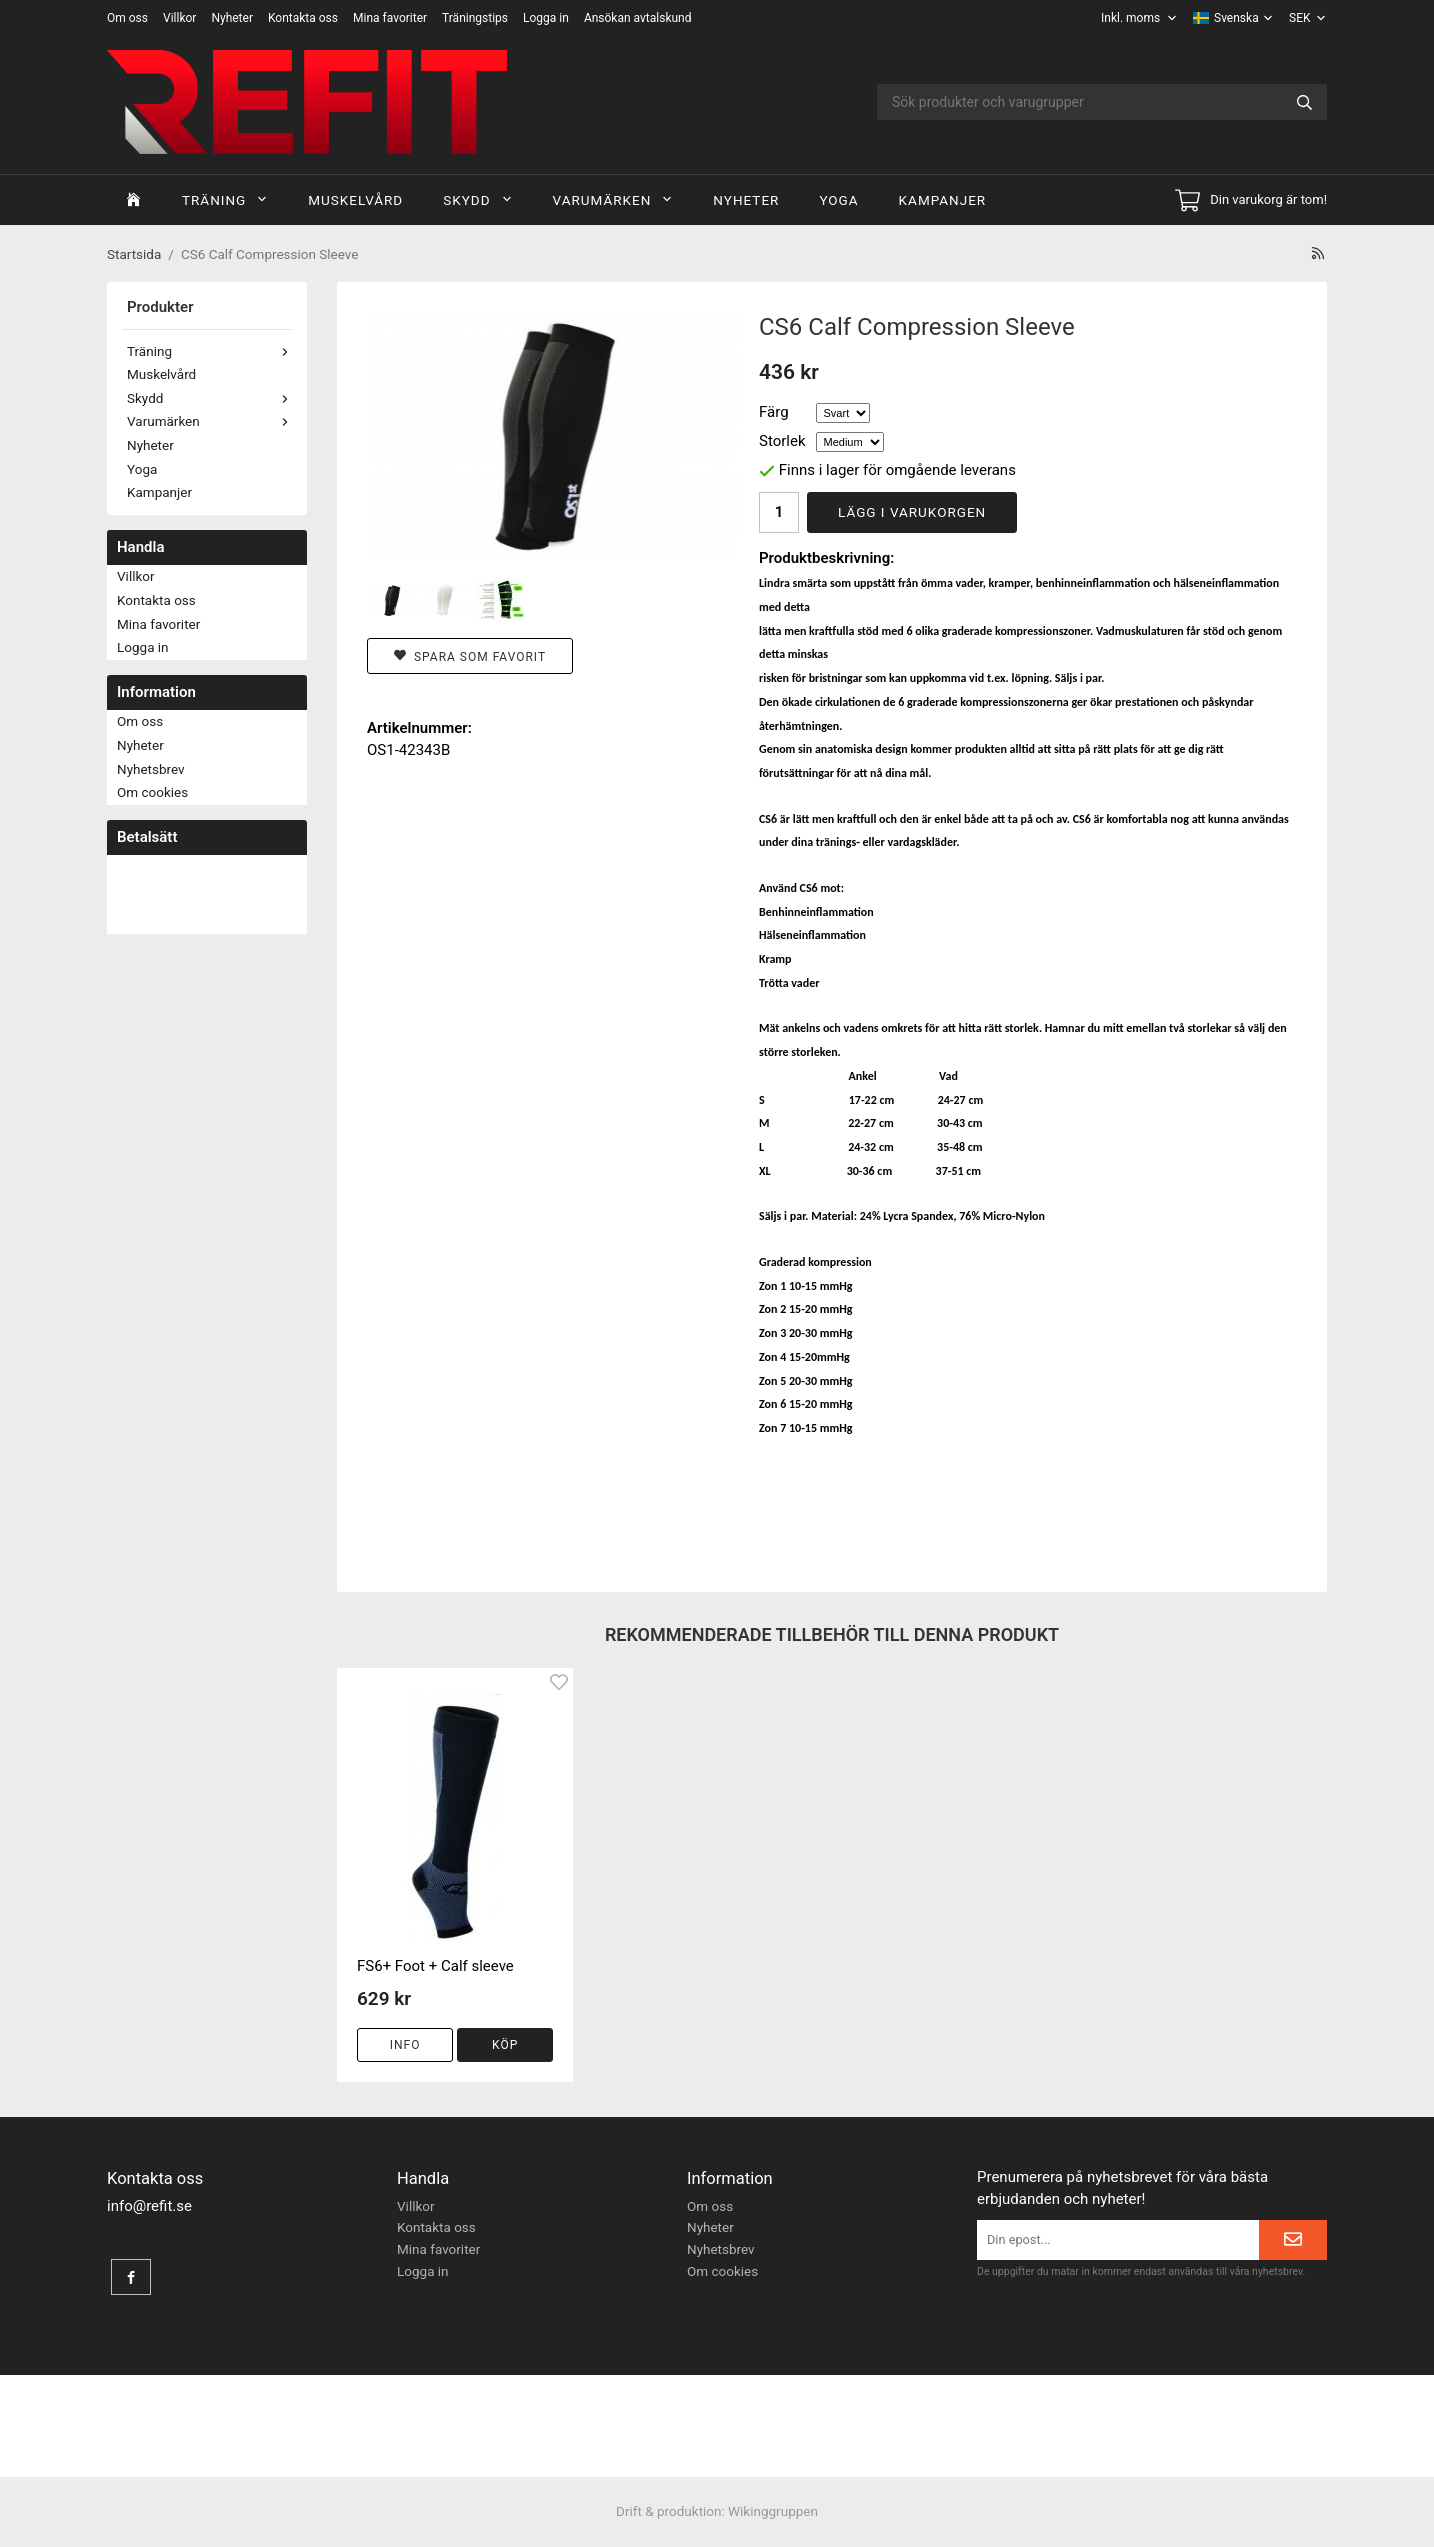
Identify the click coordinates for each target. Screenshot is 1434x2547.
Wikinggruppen (773, 2511)
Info (405, 2045)
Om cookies (152, 792)
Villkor (179, 18)
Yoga (838, 200)
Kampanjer (943, 200)
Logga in (546, 18)
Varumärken (613, 200)
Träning (225, 200)
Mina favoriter (390, 18)
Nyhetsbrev (151, 769)
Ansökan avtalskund (638, 18)
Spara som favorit (470, 656)
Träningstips (475, 18)
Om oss (127, 18)
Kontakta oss (303, 18)
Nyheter (232, 18)
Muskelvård (355, 200)
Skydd (477, 200)
